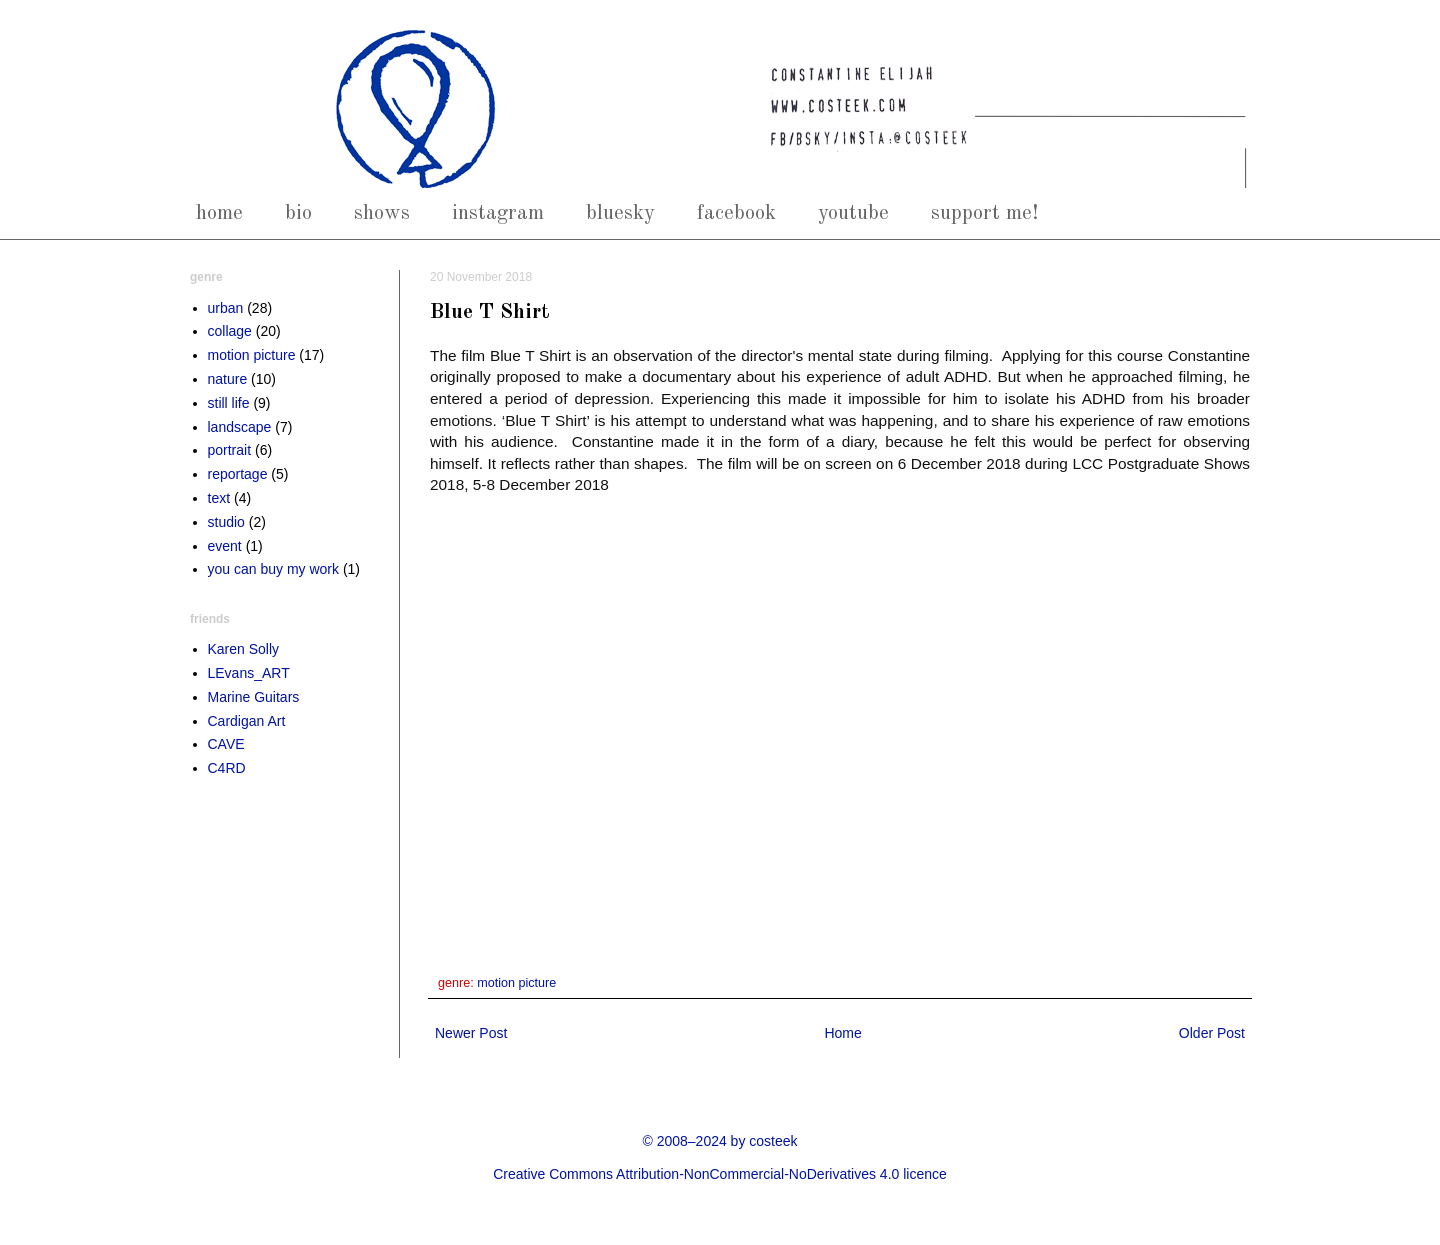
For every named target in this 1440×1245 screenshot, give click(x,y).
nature (228, 379)
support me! (984, 213)
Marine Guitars (254, 697)
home (219, 213)
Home (842, 1033)
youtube (853, 213)
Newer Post (471, 1033)
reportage (238, 474)
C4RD (227, 768)
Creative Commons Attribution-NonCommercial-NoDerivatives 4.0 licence (720, 1174)
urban (226, 308)
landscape (240, 427)
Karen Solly (244, 649)
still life (229, 403)
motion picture (516, 983)
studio (226, 522)
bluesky (620, 213)
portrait (230, 450)
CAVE (226, 744)
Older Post (1212, 1033)
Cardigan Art (247, 721)
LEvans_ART (249, 673)
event (225, 546)
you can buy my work (274, 569)
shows (382, 213)
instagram (498, 213)
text (219, 498)
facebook (736, 213)
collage (230, 331)
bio (298, 213)
